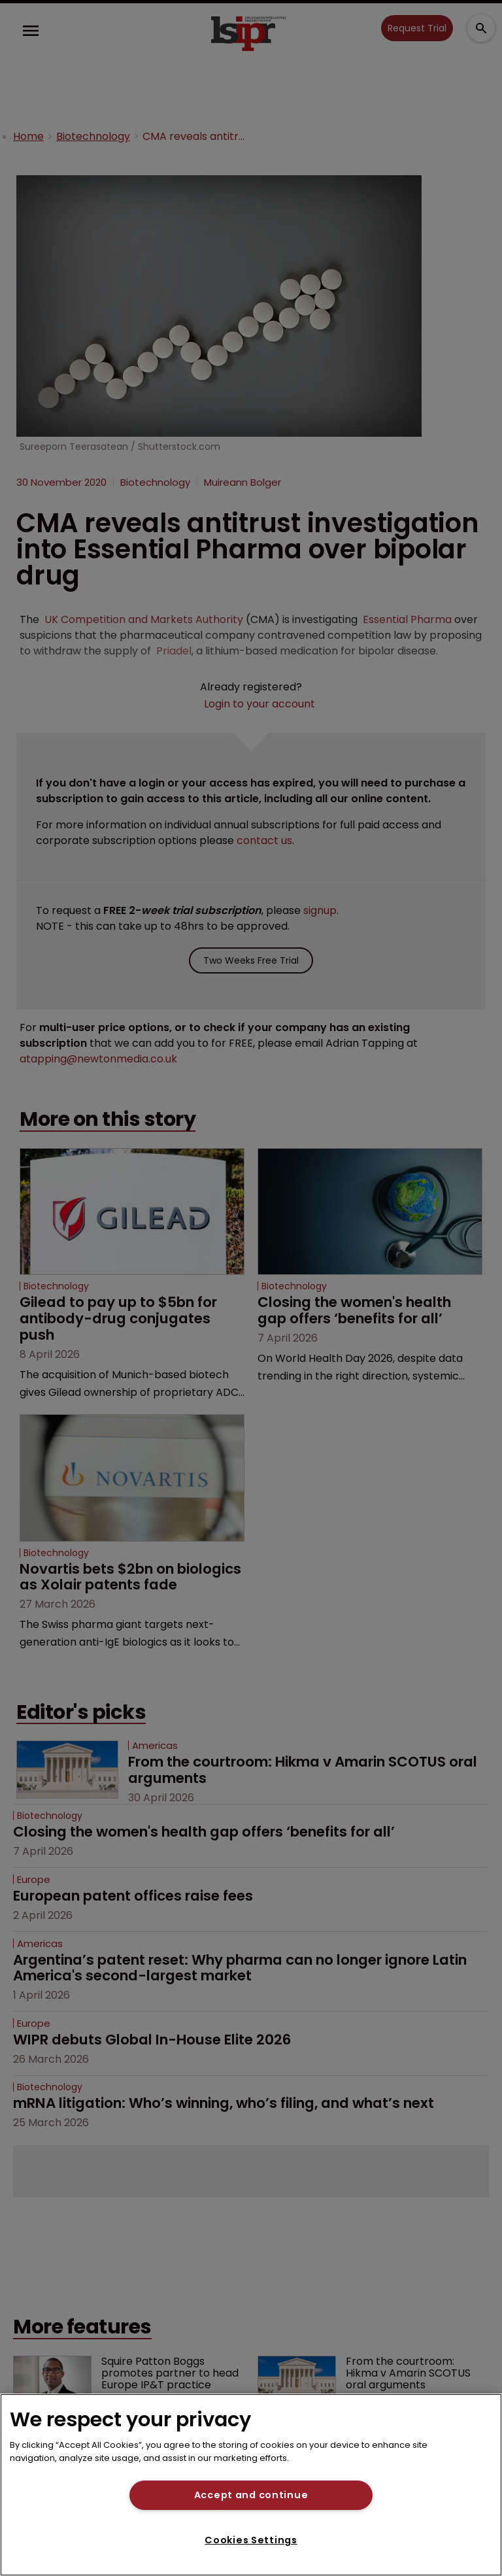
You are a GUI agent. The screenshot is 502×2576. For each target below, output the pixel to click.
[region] (251, 2485)
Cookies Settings (251, 2540)
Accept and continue (251, 2494)
